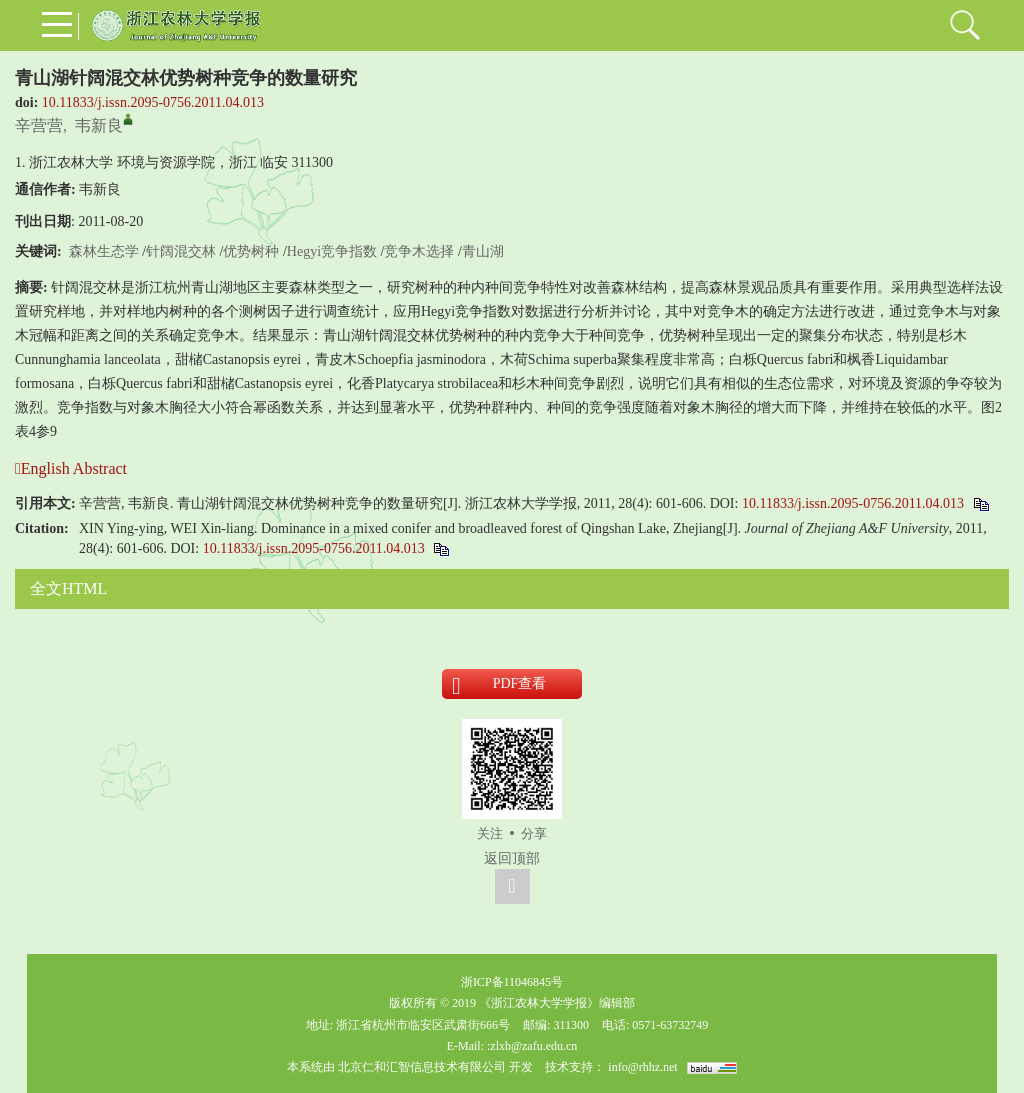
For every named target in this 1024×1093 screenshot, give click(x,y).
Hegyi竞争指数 (332, 251)
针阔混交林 (181, 251)
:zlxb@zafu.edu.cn (532, 1046)
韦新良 (99, 125)
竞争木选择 (419, 251)
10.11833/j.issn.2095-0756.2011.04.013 (153, 102)
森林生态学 (104, 251)
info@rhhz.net (642, 1067)
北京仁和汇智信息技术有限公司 (422, 1067)
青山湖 (483, 251)
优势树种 (251, 251)
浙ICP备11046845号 (512, 982)
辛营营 (39, 125)
